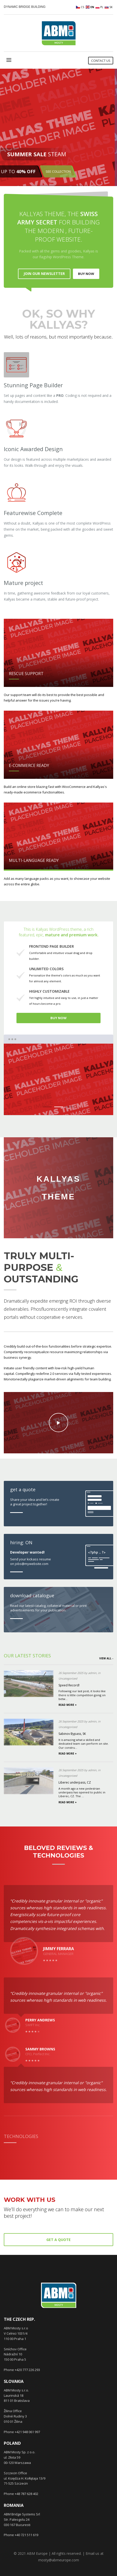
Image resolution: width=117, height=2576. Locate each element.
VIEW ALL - (106, 1658)
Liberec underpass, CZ (74, 1782)
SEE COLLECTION (60, 171)
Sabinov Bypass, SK (72, 1734)
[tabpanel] (58, 128)
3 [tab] (70, 1107)
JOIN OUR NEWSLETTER (44, 273)
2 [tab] (58, 1107)
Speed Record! (69, 1685)
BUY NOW (86, 273)
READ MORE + (67, 1705)
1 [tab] (47, 1107)
